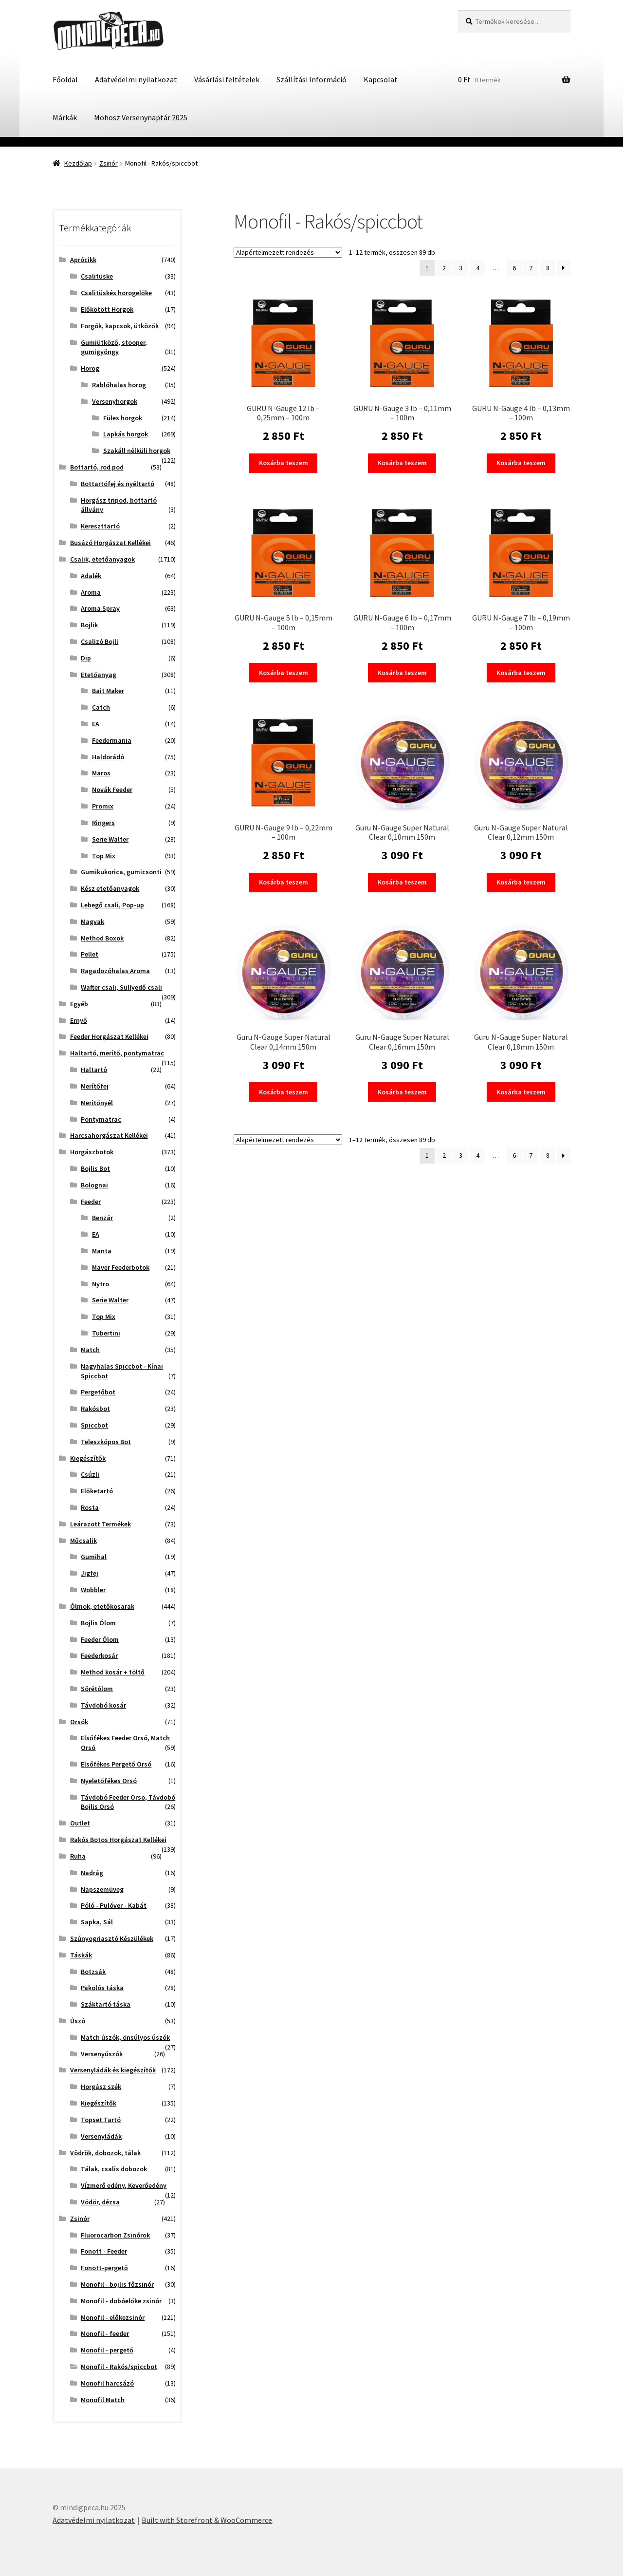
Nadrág (92, 1872)
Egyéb (79, 1003)
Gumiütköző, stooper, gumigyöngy (114, 347)
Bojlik (89, 624)
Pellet (89, 954)
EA (95, 723)
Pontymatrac (101, 1119)
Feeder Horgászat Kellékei (109, 1036)
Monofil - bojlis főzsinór (117, 2284)
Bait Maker (108, 690)
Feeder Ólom (100, 1639)
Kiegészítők (88, 1458)
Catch (101, 707)
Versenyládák (101, 2136)
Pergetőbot (98, 1392)
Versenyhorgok (114, 401)
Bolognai (94, 1185)
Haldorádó (108, 756)
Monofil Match (103, 2399)
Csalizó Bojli (99, 641)
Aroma (91, 592)
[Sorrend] (288, 252)
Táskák (81, 1955)
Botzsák (93, 1971)
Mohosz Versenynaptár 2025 (140, 117)
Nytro (100, 1283)
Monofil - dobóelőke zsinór (121, 2300)
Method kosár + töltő (113, 1672)
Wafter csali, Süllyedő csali (121, 987)
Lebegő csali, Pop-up (112, 905)
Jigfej (89, 1573)
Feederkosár (99, 1655)
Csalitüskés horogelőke (116, 292)
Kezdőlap (78, 163)
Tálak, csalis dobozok (114, 2168)
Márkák (65, 117)
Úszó (77, 2020)
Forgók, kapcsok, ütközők (120, 325)
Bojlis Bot (95, 1168)
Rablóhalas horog (119, 384)
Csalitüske (97, 276)
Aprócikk (83, 259)
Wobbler (93, 1589)
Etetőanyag (98, 674)
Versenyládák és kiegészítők (113, 2070)
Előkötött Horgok (107, 309)
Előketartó (97, 1490)
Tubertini (106, 1333)
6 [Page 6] (514, 267)
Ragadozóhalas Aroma (115, 970)
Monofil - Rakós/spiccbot (119, 2366)
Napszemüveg (102, 1889)
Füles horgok (122, 418)
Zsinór (108, 163)
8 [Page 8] (548, 267)
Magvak (92, 921)
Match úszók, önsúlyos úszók (125, 2037)
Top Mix (103, 855)
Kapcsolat (381, 79)
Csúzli (90, 1474)
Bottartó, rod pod (97, 467)
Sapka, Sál (97, 1922)
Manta (101, 1250)
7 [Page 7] (530, 267)
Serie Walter (110, 839)
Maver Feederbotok (120, 1267)
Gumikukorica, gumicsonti (121, 871)
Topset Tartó (101, 2119)
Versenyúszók (102, 2054)
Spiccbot (94, 1425)
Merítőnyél (97, 1102)
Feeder (91, 1201)
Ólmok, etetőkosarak (102, 1606)
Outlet (80, 1823)
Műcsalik (83, 1540)
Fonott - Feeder (104, 2251)
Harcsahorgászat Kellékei (109, 1135)
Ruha (78, 1856)
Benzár (102, 1217)
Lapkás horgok (125, 434)
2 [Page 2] (444, 267)
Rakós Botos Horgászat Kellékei (118, 1839)
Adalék (91, 575)
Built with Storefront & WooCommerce (207, 2520)
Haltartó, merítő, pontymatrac (117, 1053)
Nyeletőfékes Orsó (109, 1780)
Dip (86, 658)
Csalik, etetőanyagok (102, 559)
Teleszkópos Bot (106, 1441)
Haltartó (94, 1069)
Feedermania (111, 740)
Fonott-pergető (104, 2267)
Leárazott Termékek (100, 1524)
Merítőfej (95, 1086)
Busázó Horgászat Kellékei (110, 542)
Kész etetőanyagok (110, 888)
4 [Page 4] (477, 267)
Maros (101, 773)
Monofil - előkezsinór (113, 2317)
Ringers (103, 822)
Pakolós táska (102, 1987)
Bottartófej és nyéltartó (117, 483)
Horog (90, 368)
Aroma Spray (100, 608)
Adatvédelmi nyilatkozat (136, 79)
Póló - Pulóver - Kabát (114, 1905)
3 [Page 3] (460, 267)
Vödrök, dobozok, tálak (105, 2152)
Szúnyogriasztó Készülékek (111, 1938)
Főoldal (65, 79)
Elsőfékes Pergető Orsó (116, 1764)
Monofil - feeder (105, 2333)
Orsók (79, 1721)
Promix (102, 806)
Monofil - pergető (107, 2350)
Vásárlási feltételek (226, 79)
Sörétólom (97, 1688)
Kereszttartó (100, 526)
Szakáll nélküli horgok (136, 450)
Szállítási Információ (311, 79)
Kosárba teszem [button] (283, 462)
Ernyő (78, 1020)
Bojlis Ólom (98, 1622)
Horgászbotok (91, 1151)
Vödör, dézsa (100, 2202)
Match (90, 1349)
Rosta (90, 1507)
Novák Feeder (112, 789)
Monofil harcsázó (107, 2383)
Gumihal (94, 1556)
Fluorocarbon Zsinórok (115, 2235)
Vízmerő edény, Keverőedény (123, 2185)
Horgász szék (101, 2086)
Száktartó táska (105, 2004)
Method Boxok (102, 938)
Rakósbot (95, 1408)
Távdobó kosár (103, 1705)
